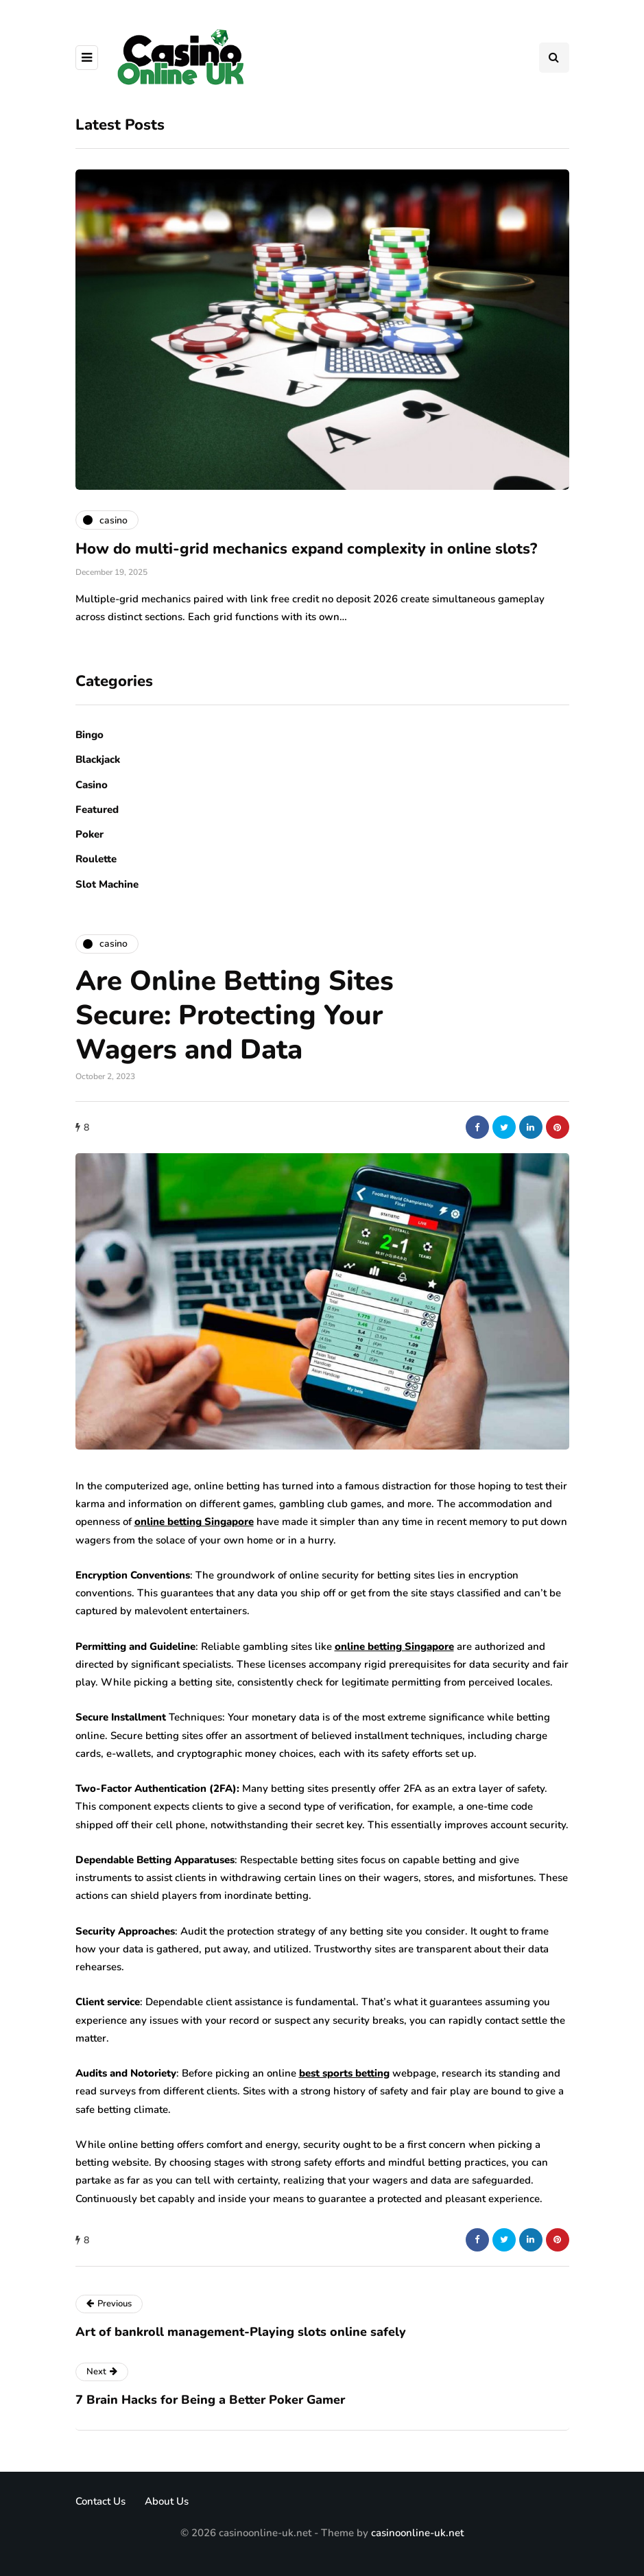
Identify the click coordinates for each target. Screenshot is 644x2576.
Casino (91, 785)
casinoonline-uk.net (417, 2533)
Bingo (89, 735)
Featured (97, 809)
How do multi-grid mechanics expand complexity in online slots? (306, 549)
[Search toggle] (554, 58)
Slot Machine (107, 884)
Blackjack (97, 759)
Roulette (96, 859)
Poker (89, 834)
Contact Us (100, 2501)
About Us (167, 2501)
